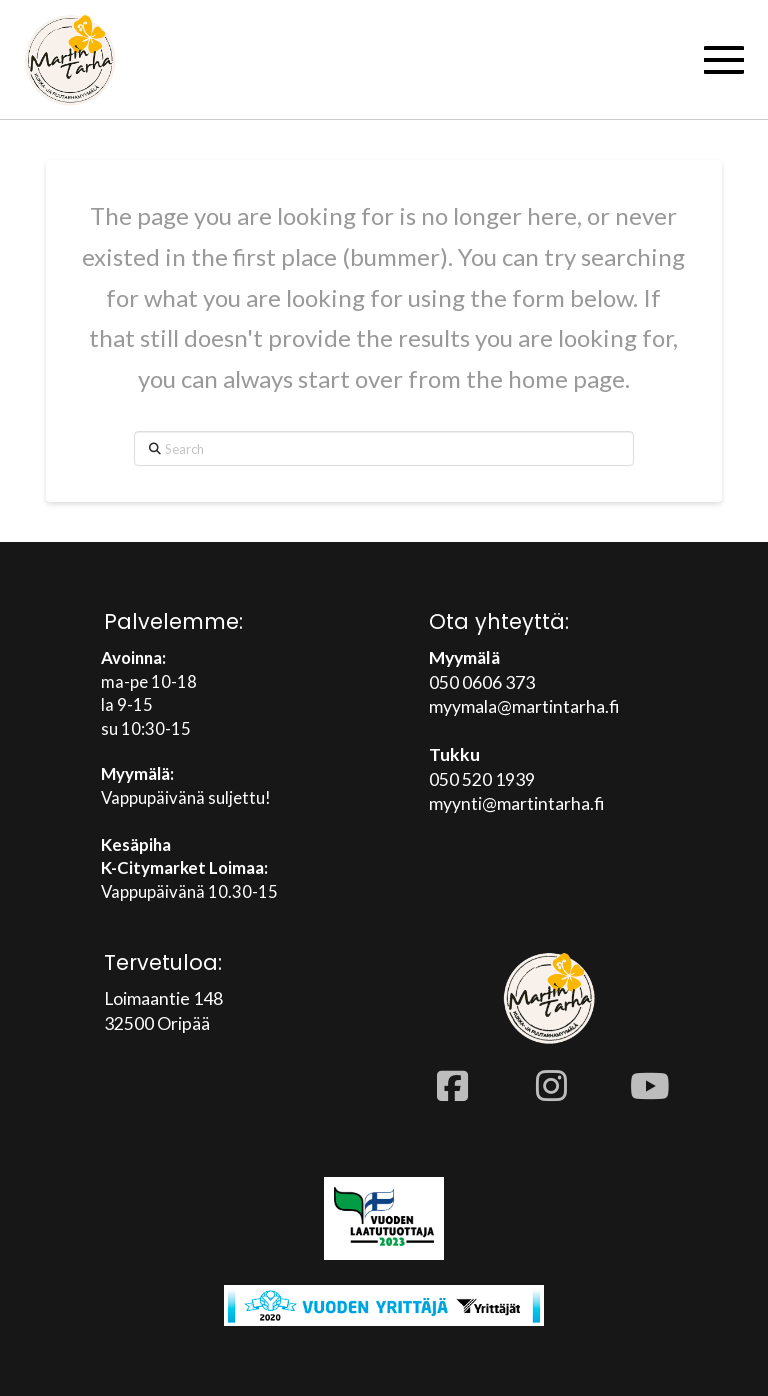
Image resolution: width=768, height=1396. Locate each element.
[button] (724, 60)
